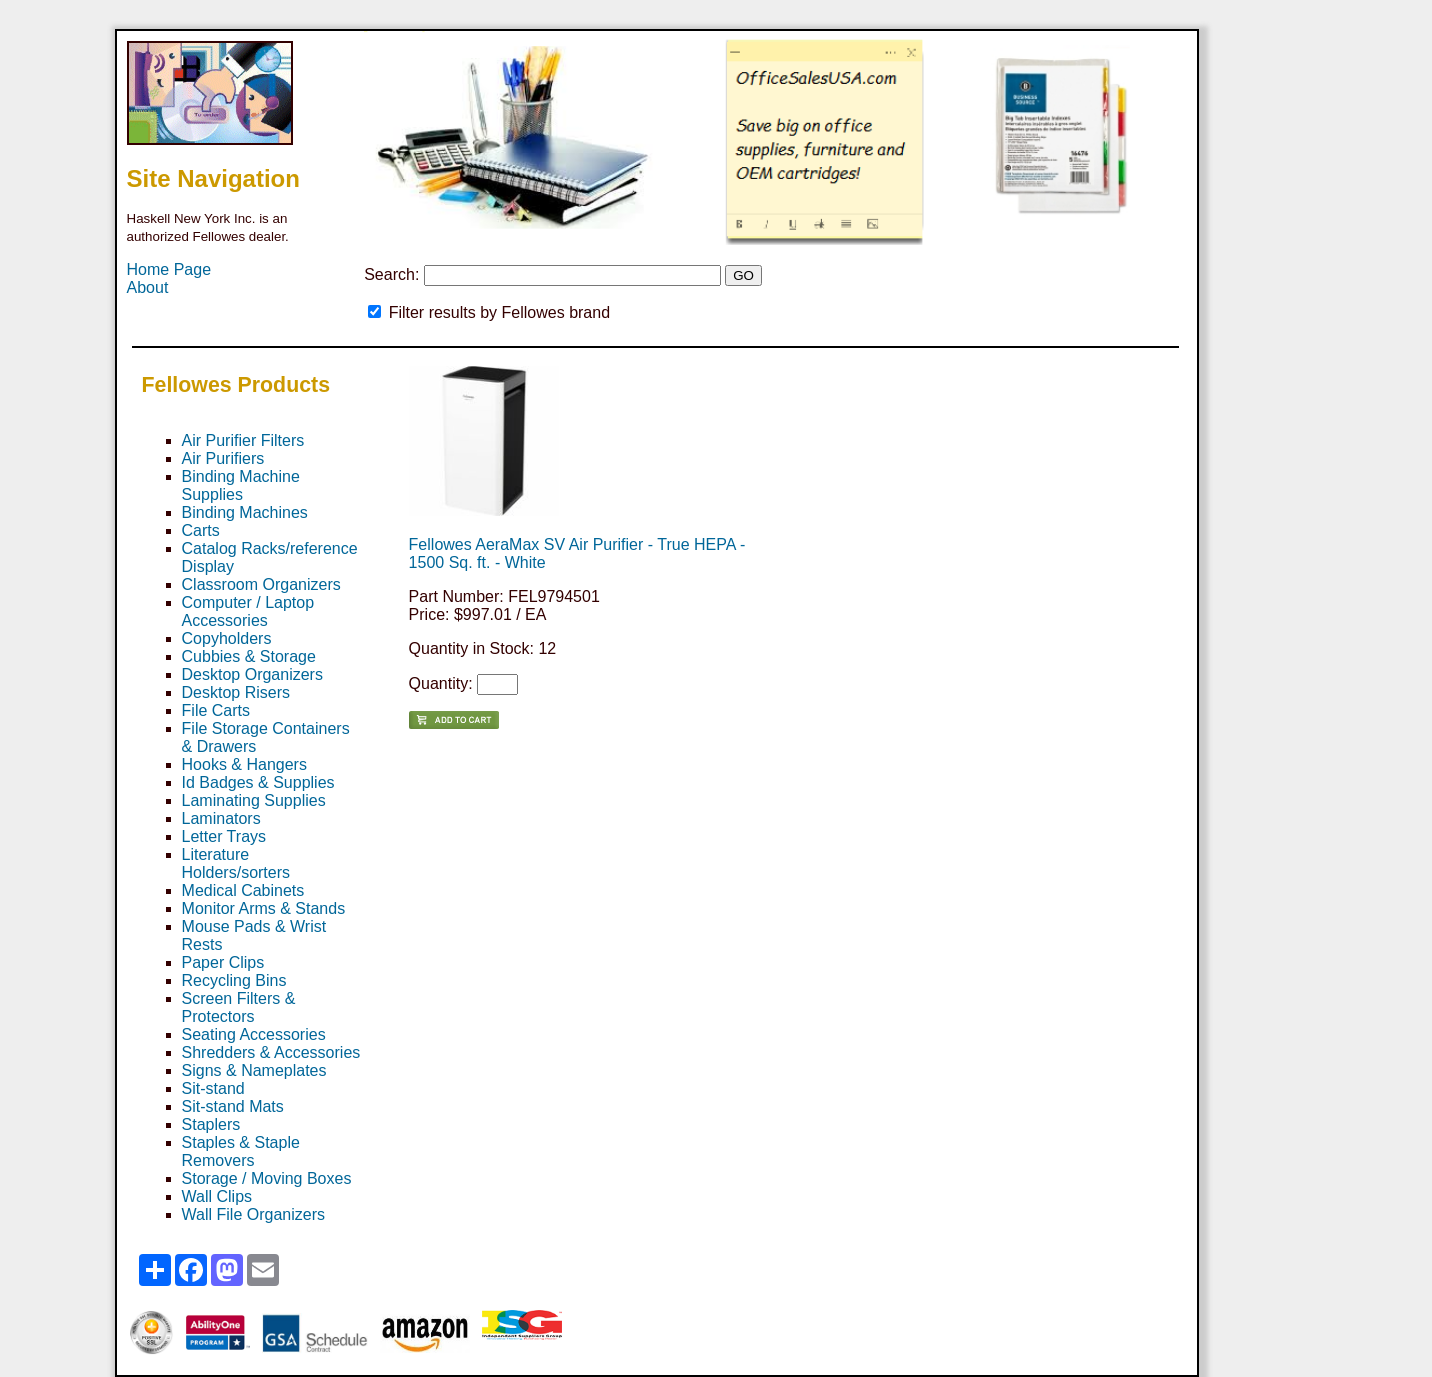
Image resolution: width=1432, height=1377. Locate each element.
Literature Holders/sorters (236, 863)
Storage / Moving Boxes (267, 1178)
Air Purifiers (223, 458)
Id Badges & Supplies (258, 782)
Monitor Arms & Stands (264, 908)
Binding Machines (245, 512)
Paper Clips (223, 962)
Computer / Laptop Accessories (248, 611)
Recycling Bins (234, 980)
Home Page (169, 269)
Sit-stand (213, 1088)
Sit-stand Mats (233, 1106)
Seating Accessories (254, 1034)
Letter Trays (224, 836)
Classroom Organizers (261, 584)
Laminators (221, 818)
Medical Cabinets (243, 890)
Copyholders (227, 638)
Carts (201, 530)
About (148, 287)
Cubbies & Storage (249, 656)
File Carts (216, 710)
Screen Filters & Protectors (239, 1007)
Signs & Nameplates (254, 1070)
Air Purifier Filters (243, 440)
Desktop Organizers (252, 674)
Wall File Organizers (253, 1214)
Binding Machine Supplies (241, 485)
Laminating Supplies (254, 800)
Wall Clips (217, 1196)
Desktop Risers (236, 692)
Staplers (211, 1124)
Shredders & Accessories (271, 1052)
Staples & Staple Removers (241, 1151)
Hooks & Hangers (244, 764)
